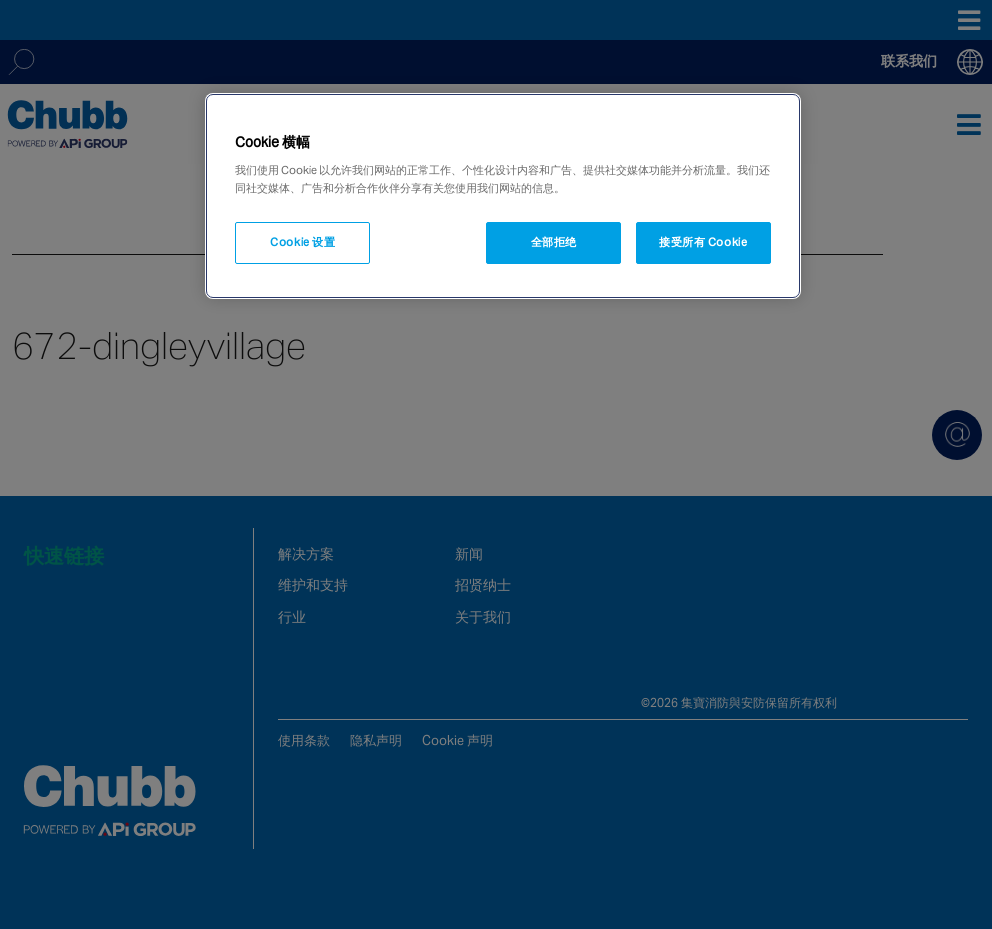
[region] (502, 196)
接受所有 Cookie (703, 242)
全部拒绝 (554, 242)
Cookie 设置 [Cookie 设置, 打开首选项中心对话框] (302, 242)
